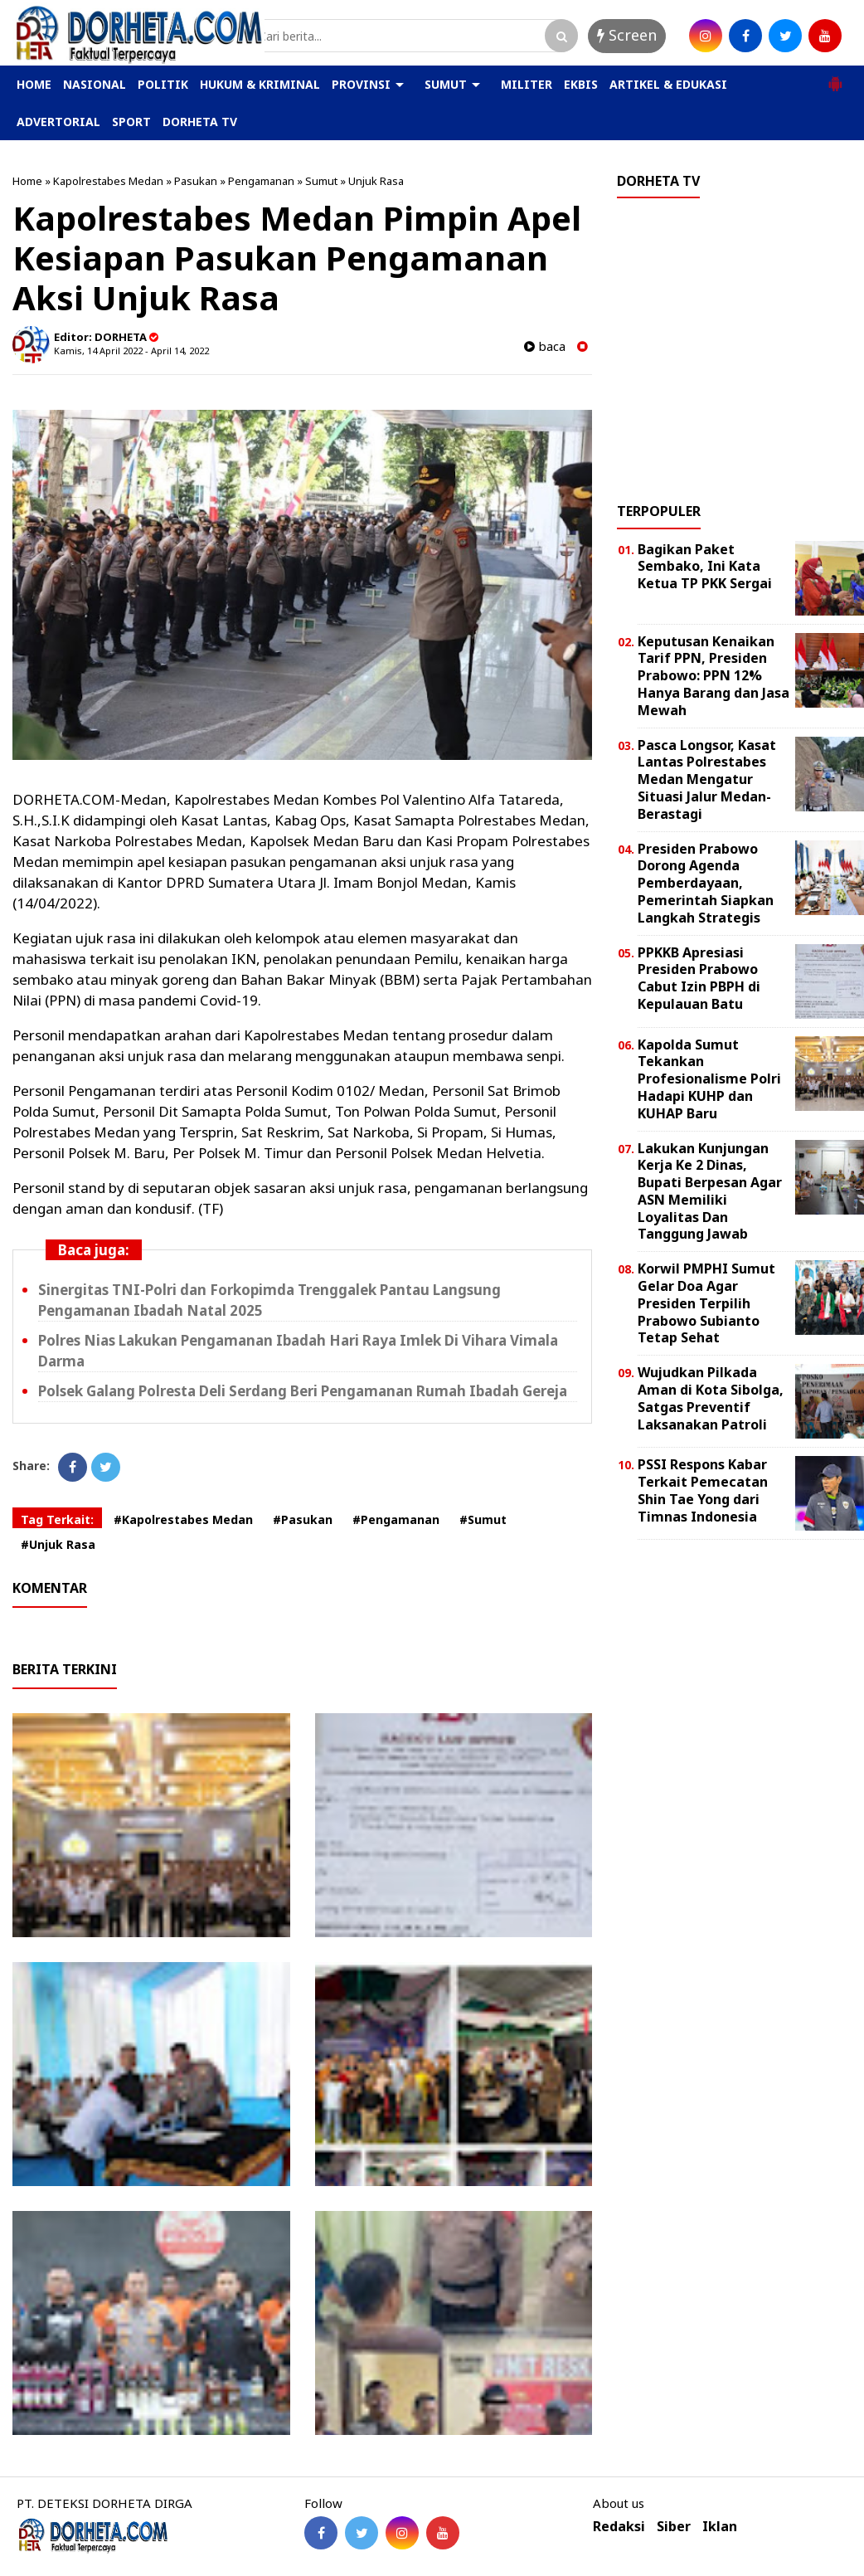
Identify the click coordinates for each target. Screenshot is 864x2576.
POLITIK (163, 84)
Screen (627, 35)
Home (27, 180)
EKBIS (581, 84)
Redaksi (619, 2526)
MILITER (526, 84)
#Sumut (483, 1519)
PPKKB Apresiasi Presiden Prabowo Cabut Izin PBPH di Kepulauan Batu (699, 978)
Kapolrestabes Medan (108, 180)
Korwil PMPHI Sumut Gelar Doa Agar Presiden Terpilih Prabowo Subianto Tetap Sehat (706, 1302)
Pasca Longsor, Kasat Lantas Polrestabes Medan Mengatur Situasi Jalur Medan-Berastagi (707, 779)
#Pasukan (302, 1519)
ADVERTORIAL (58, 121)
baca (544, 346)
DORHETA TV (200, 121)
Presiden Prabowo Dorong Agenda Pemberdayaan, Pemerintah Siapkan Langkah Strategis (706, 883)
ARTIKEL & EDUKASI (668, 84)
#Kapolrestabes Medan (183, 1519)
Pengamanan (261, 180)
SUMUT (446, 84)
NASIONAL (94, 84)
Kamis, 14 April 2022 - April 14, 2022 (131, 350)
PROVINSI (361, 84)
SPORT (131, 121)
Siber (674, 2526)
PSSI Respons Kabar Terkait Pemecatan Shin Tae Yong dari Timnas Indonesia (703, 1490)
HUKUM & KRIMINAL (260, 84)
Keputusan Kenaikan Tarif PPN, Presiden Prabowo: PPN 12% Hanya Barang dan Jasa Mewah (713, 675)
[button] (835, 77)
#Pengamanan (395, 1519)
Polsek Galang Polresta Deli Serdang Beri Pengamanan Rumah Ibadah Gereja (302, 1390)
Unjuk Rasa (376, 180)
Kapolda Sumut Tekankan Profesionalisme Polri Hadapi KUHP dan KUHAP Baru (709, 1078)
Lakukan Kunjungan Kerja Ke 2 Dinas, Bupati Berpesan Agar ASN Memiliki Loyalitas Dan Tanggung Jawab (710, 1191)
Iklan (719, 2526)
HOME (34, 84)
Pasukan (195, 180)
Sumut (321, 180)
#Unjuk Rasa (58, 1544)
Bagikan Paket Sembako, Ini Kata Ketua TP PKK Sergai (705, 566)
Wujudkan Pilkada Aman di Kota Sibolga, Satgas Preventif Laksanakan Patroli (711, 1398)
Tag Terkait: (57, 1519)
